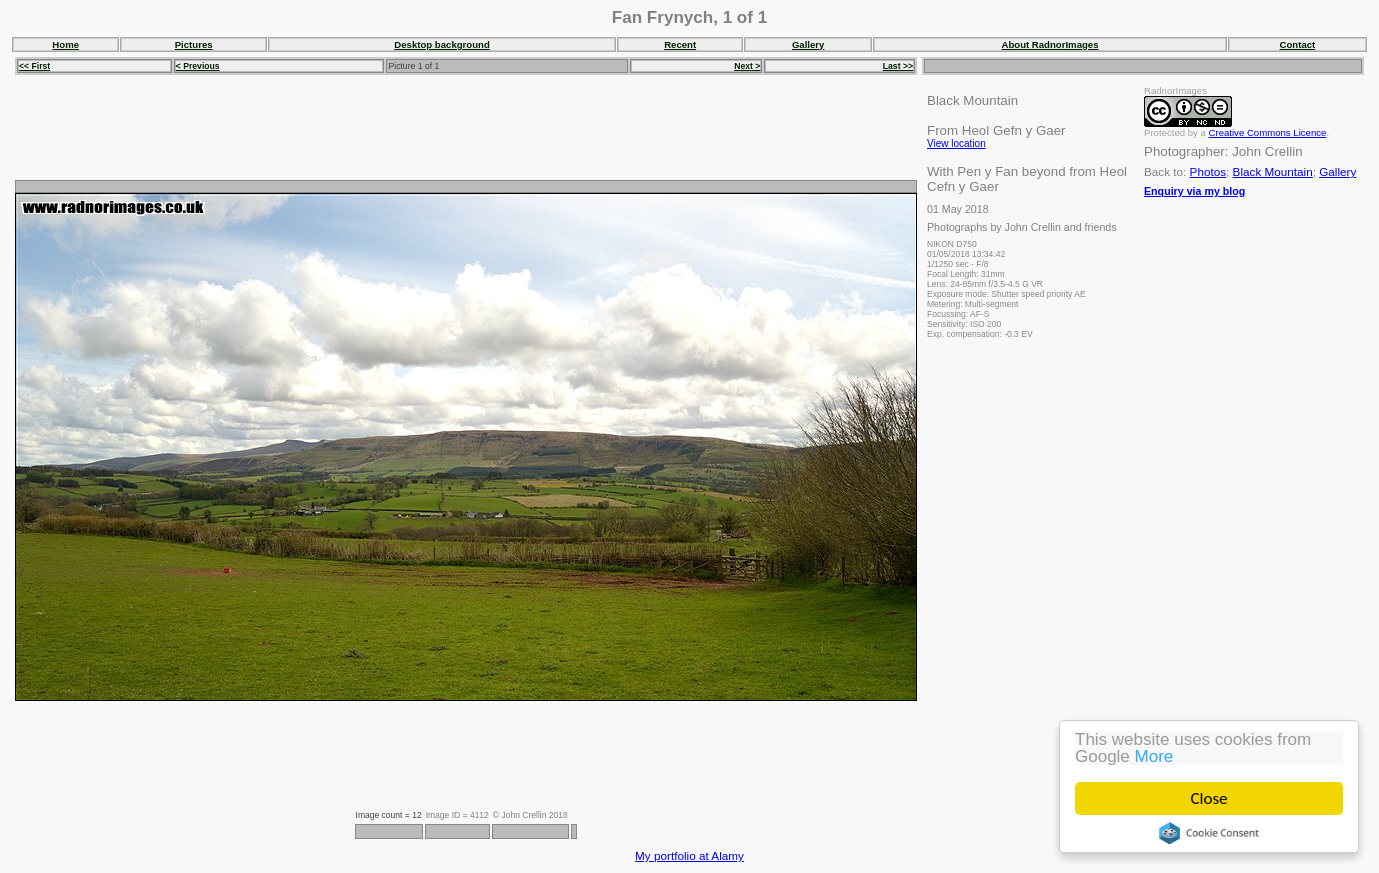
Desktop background (441, 44)
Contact (1298, 44)
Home (65, 44)
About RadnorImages (1049, 44)
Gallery (808, 44)
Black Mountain (1273, 171)
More (1154, 756)
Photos (1208, 171)
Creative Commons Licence (1268, 132)
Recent (680, 44)
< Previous (198, 66)
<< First (34, 66)
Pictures (194, 44)
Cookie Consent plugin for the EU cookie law (1209, 833)
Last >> (898, 66)
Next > (747, 66)
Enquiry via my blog (1194, 191)
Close (1209, 798)
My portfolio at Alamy (689, 855)
